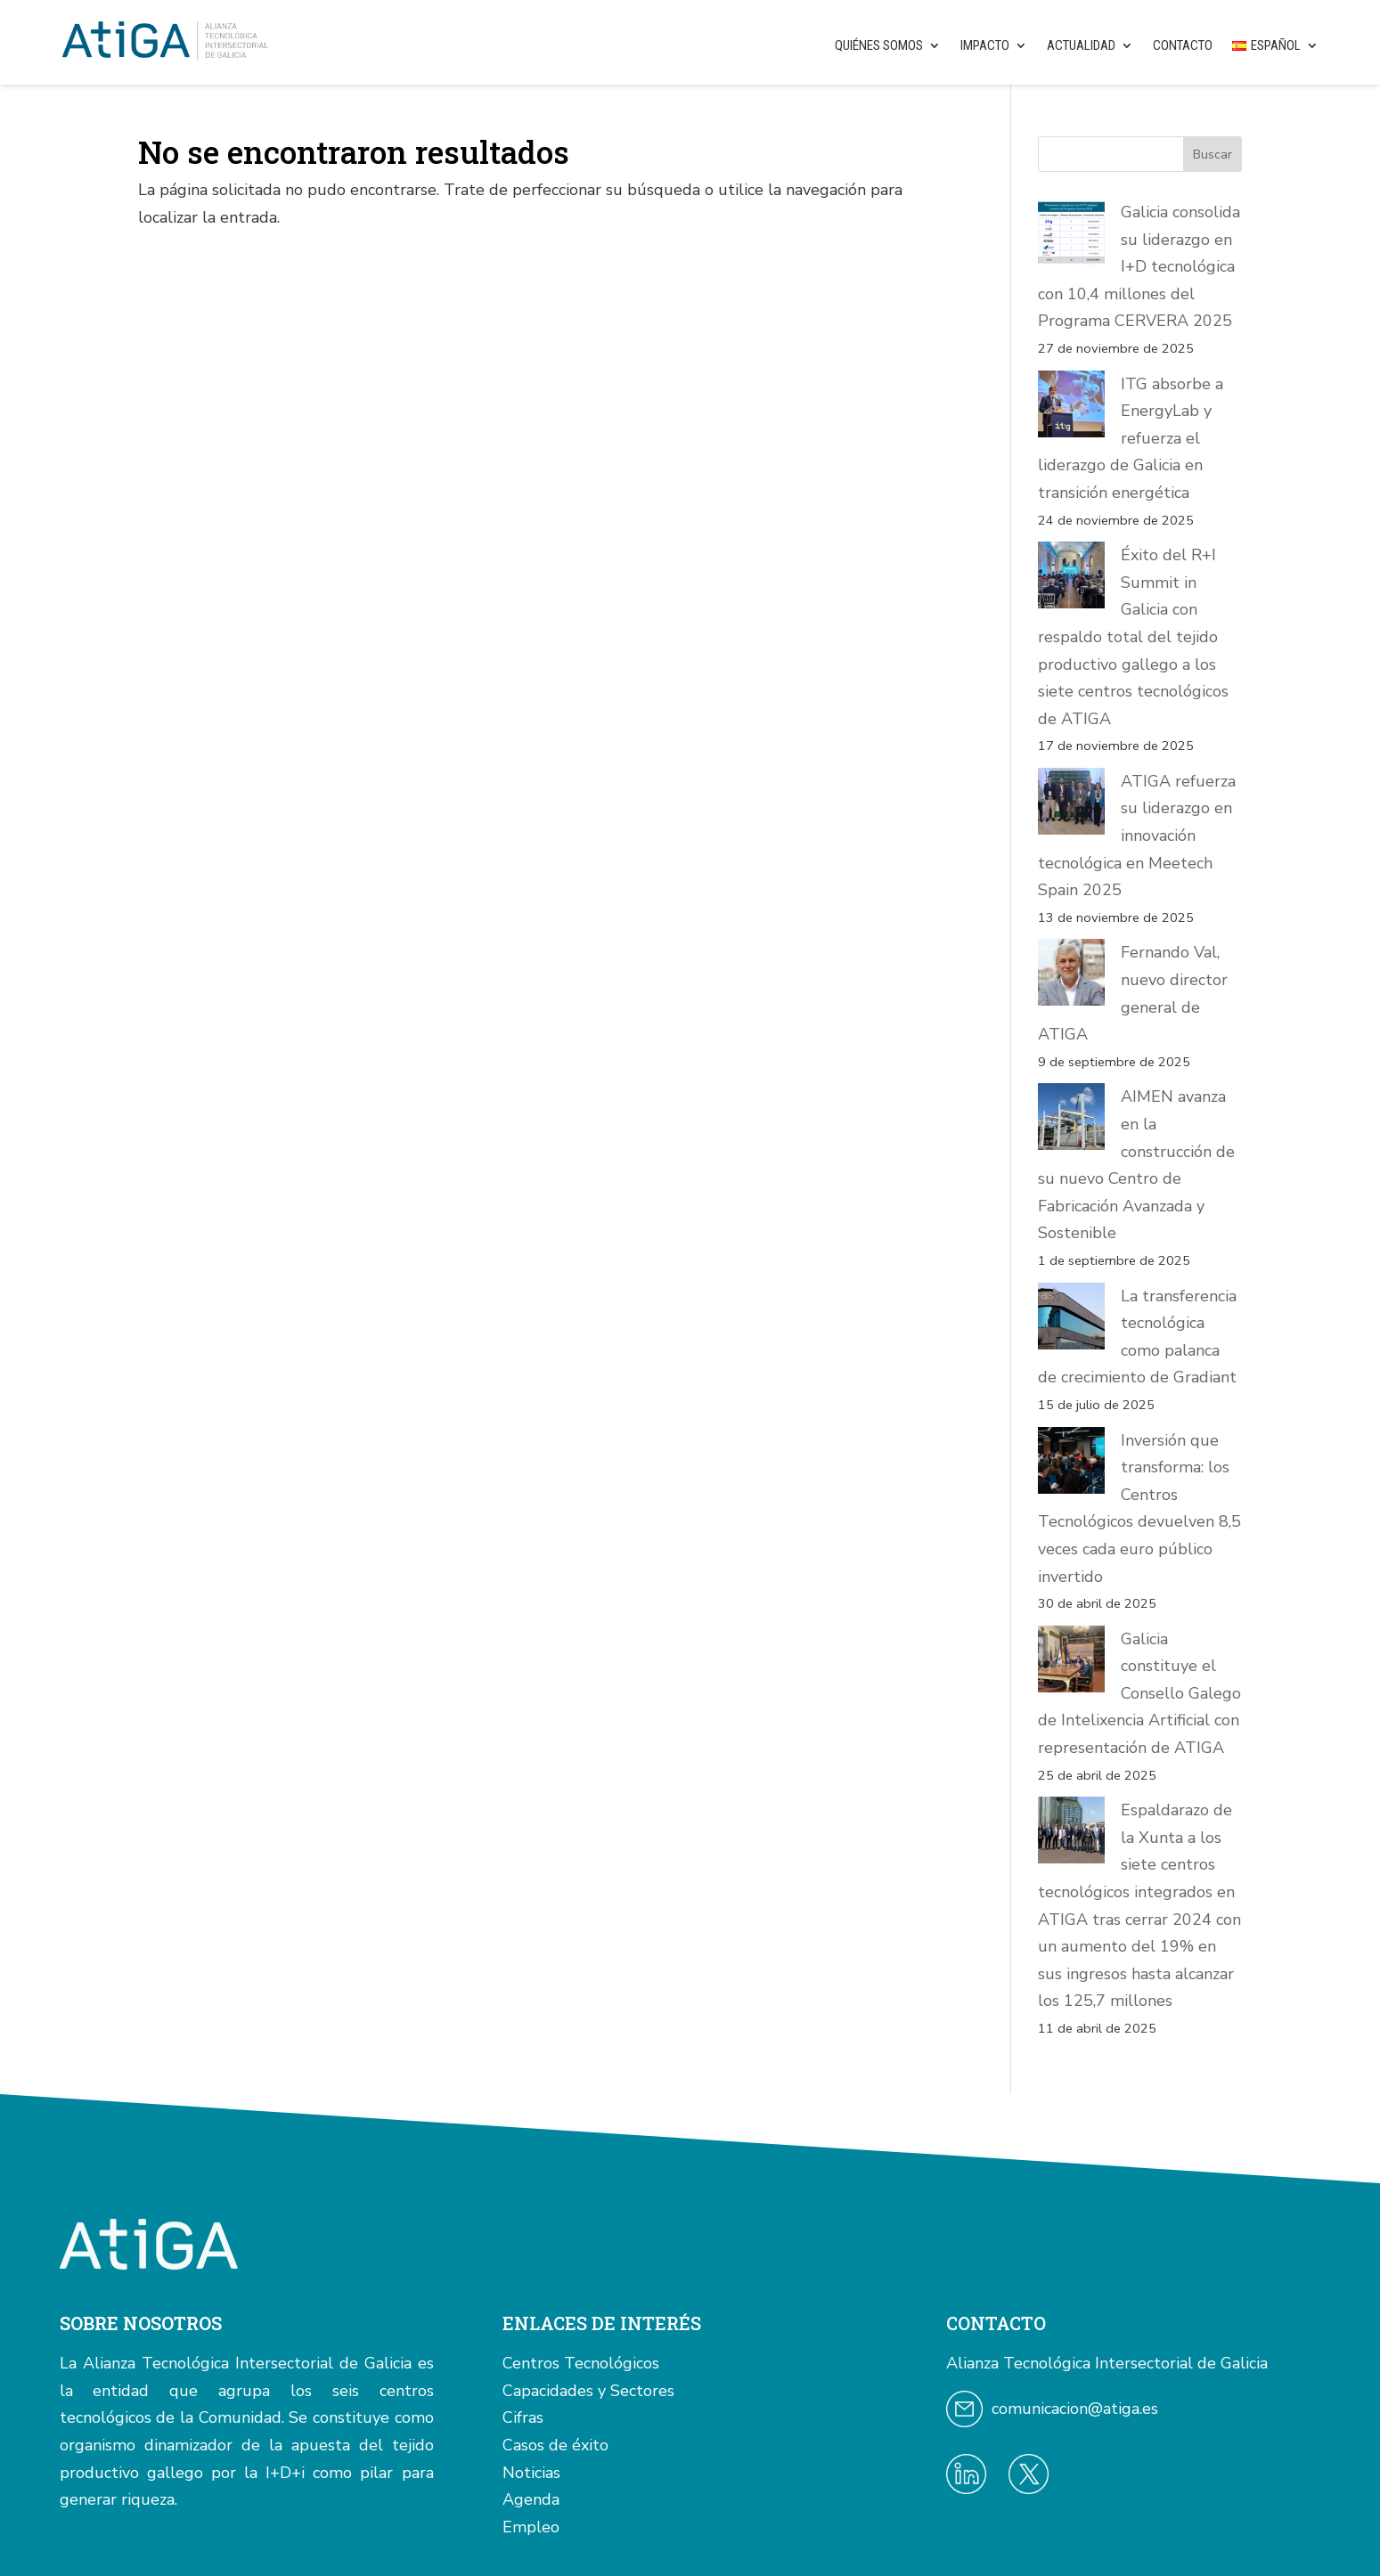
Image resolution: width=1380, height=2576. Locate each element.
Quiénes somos (879, 45)
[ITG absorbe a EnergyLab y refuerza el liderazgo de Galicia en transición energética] (1071, 408)
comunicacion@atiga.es (1075, 2136)
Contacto (1183, 45)
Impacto (984, 45)
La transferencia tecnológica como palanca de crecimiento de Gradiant (1137, 1187)
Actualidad (1081, 45)
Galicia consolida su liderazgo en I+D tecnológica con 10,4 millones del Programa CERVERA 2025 (1139, 266)
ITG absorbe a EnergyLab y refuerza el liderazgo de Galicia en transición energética (1130, 438)
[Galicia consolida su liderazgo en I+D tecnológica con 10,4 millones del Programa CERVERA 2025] (1071, 236)
